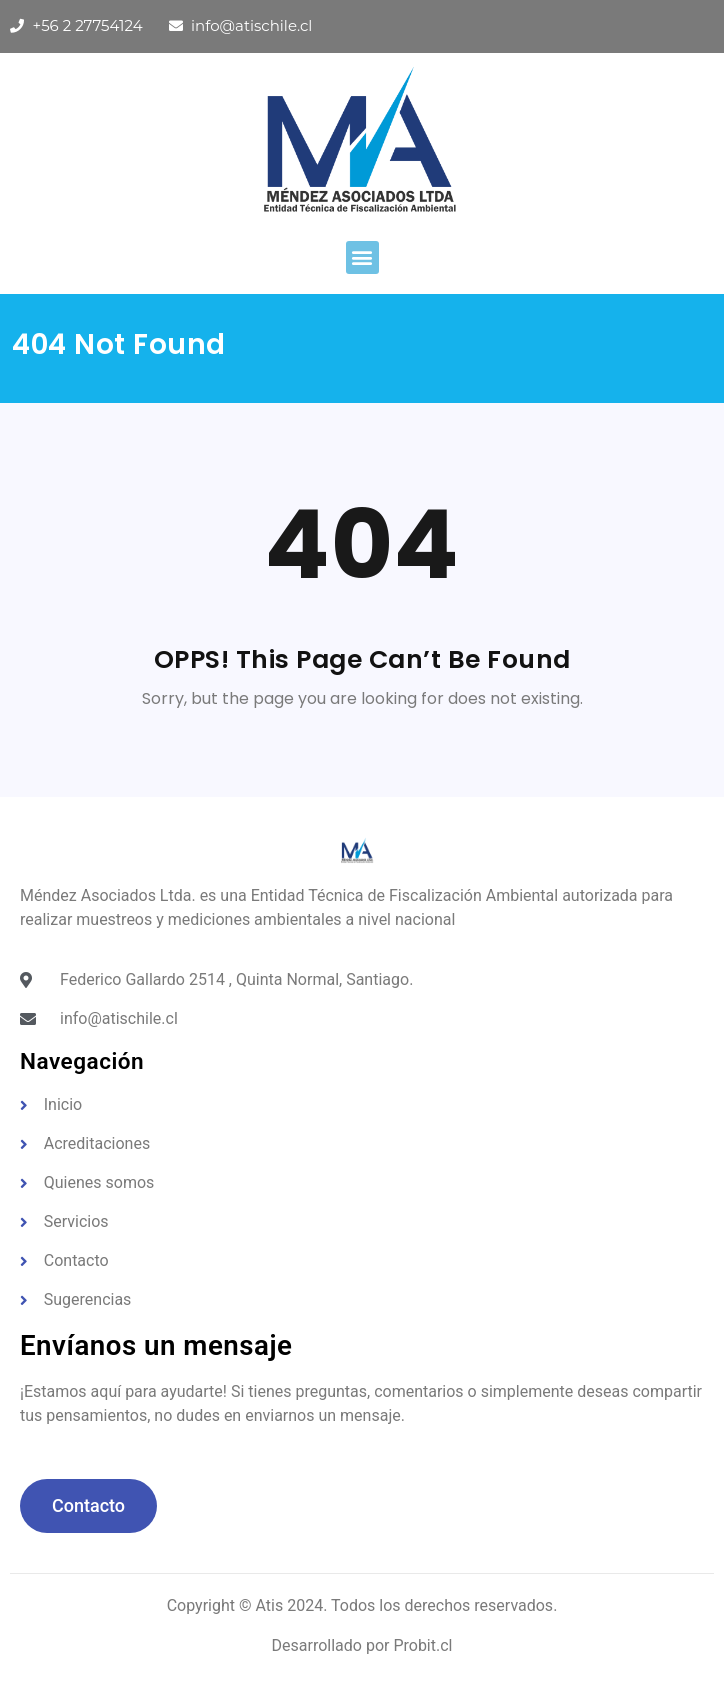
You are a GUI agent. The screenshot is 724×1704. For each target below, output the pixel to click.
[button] (362, 257)
